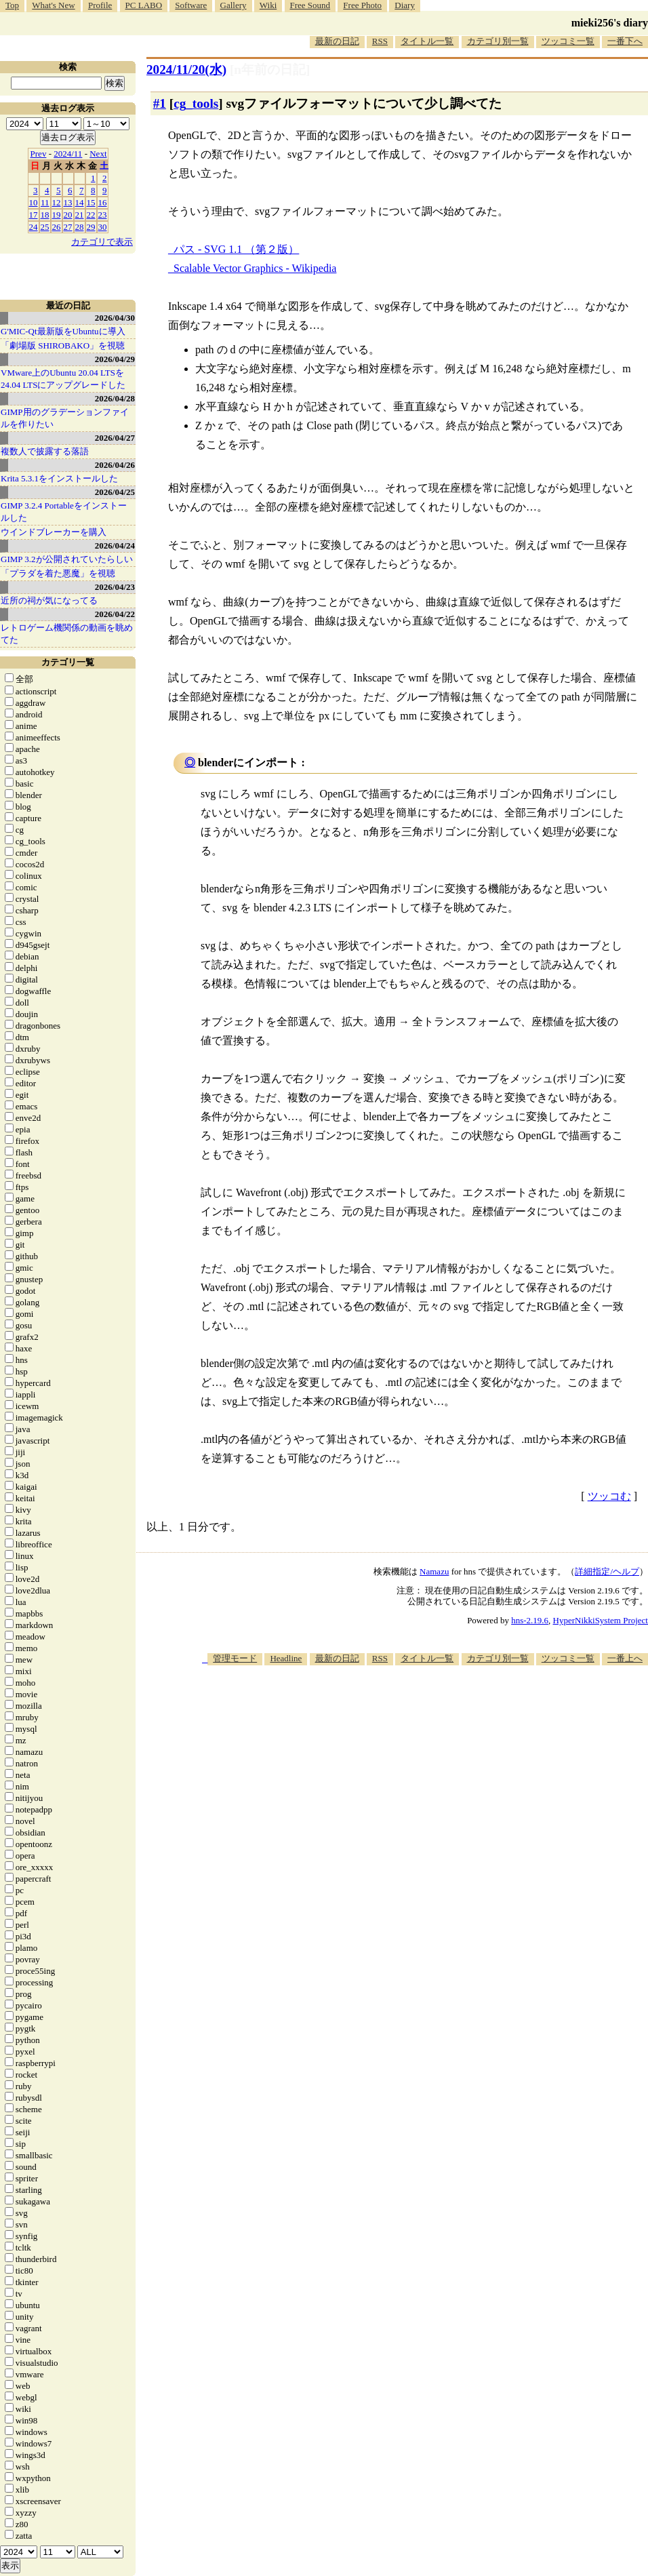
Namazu (434, 1571)
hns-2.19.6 (529, 1620)
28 (79, 227)
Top (12, 5)
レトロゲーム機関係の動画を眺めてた (67, 633)
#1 (159, 103)
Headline (286, 1658)
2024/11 (68, 153)
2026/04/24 (115, 545)
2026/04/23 (115, 587)
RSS (380, 41)
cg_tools (196, 103)
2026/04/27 (115, 438)
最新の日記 (337, 41)
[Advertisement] (425, 1771)
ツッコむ (609, 1496)
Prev (39, 153)
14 (79, 202)
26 (56, 227)
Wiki (268, 5)
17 (33, 215)
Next (97, 153)
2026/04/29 (115, 359)
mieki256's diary (609, 22)
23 (102, 215)
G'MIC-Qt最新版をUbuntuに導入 (63, 331)
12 (56, 202)
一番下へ (625, 41)
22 (91, 215)
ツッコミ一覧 (568, 41)
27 (68, 227)
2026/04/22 (115, 614)
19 (56, 215)
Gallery (233, 5)
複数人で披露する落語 (45, 451)
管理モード (235, 1658)
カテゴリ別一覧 (498, 41)
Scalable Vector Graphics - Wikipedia (255, 268)
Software (191, 5)
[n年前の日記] (270, 69)
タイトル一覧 (427, 41)
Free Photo (362, 5)
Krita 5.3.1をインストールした (59, 478)
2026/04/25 (115, 492)
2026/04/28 (115, 398)
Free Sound (310, 5)
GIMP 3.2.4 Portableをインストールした (64, 511)
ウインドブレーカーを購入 (53, 532)
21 (79, 215)
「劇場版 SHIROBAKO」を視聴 (63, 345)
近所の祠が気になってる (49, 600)
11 (45, 202)
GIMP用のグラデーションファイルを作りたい (65, 418)
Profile (100, 5)
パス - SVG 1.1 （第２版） (236, 249)
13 (68, 202)
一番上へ (625, 1658)
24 (33, 227)
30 (102, 227)
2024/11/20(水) (186, 69)
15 (91, 202)
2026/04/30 (115, 318)
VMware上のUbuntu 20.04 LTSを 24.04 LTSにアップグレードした (63, 379)
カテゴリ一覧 (67, 662)
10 (33, 202)
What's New (53, 5)
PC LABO (144, 5)
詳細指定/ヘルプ (607, 1571)
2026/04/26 (115, 465)
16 (102, 202)
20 (68, 215)
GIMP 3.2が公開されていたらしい (67, 559)
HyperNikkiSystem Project (600, 1620)
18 (45, 215)
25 (45, 227)
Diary (404, 5)
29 (91, 227)
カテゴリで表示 (102, 242)
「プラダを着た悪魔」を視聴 (58, 573)
